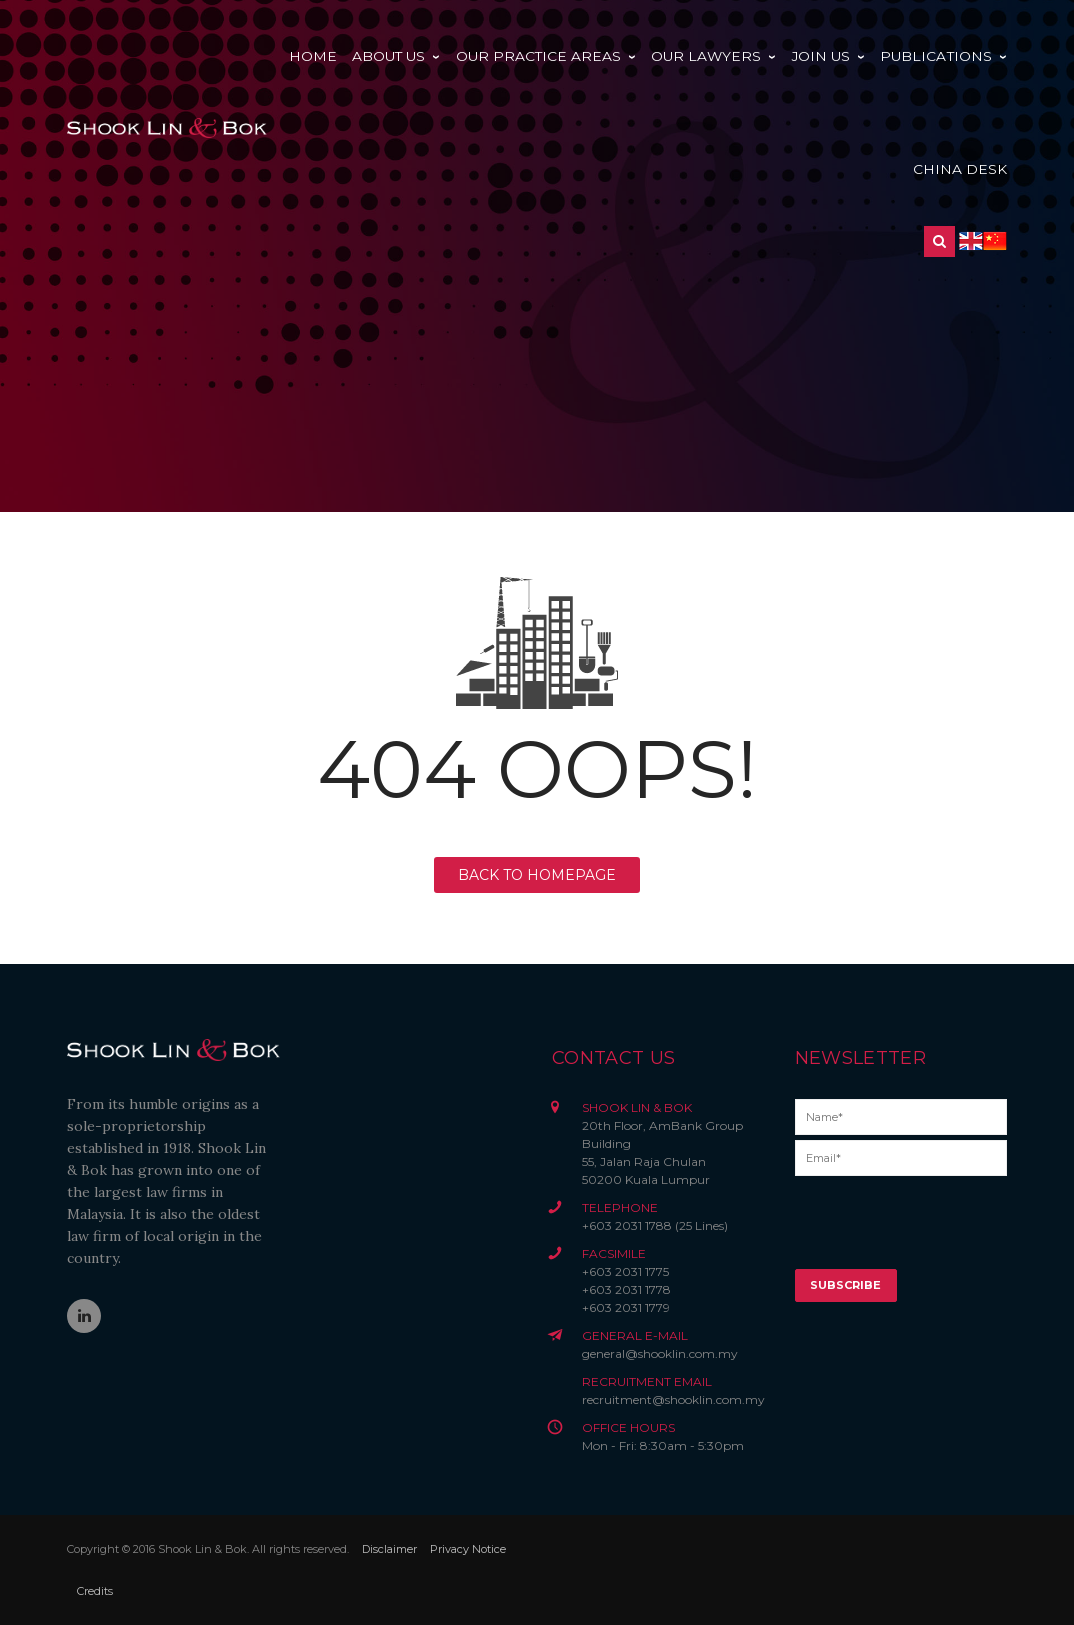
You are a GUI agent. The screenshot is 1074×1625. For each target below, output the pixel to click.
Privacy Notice (468, 1549)
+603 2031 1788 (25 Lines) (655, 1225)
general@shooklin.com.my (660, 1353)
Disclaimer (389, 1549)
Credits (95, 1591)
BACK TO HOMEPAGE (537, 875)
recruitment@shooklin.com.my (673, 1399)
